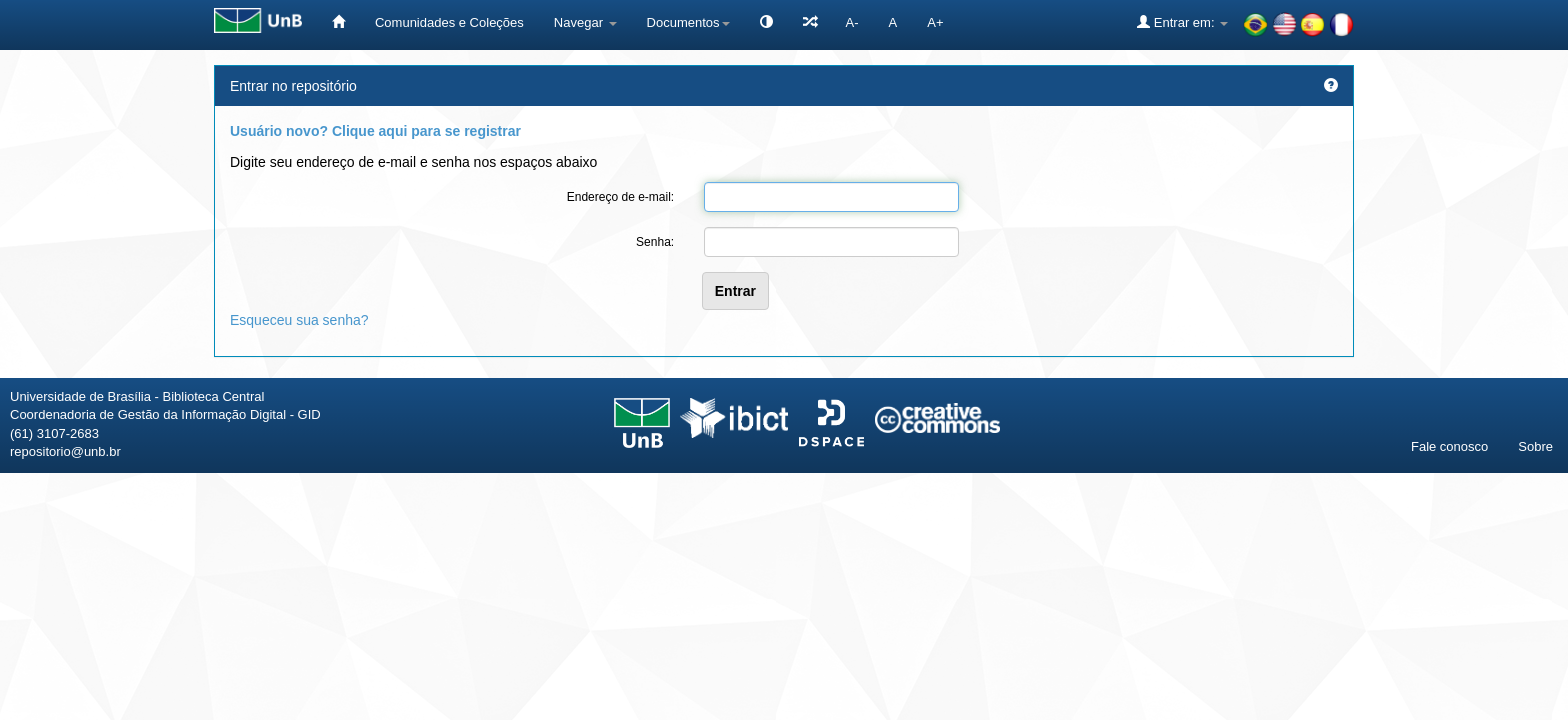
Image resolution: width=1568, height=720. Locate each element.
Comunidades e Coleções (449, 22)
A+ (935, 22)
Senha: (655, 242)
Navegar (585, 22)
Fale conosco (1449, 446)
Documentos (688, 22)
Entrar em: (1182, 22)
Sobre (1535, 446)
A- (852, 22)
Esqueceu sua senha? (299, 320)
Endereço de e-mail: (620, 197)
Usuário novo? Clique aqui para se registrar (375, 131)
